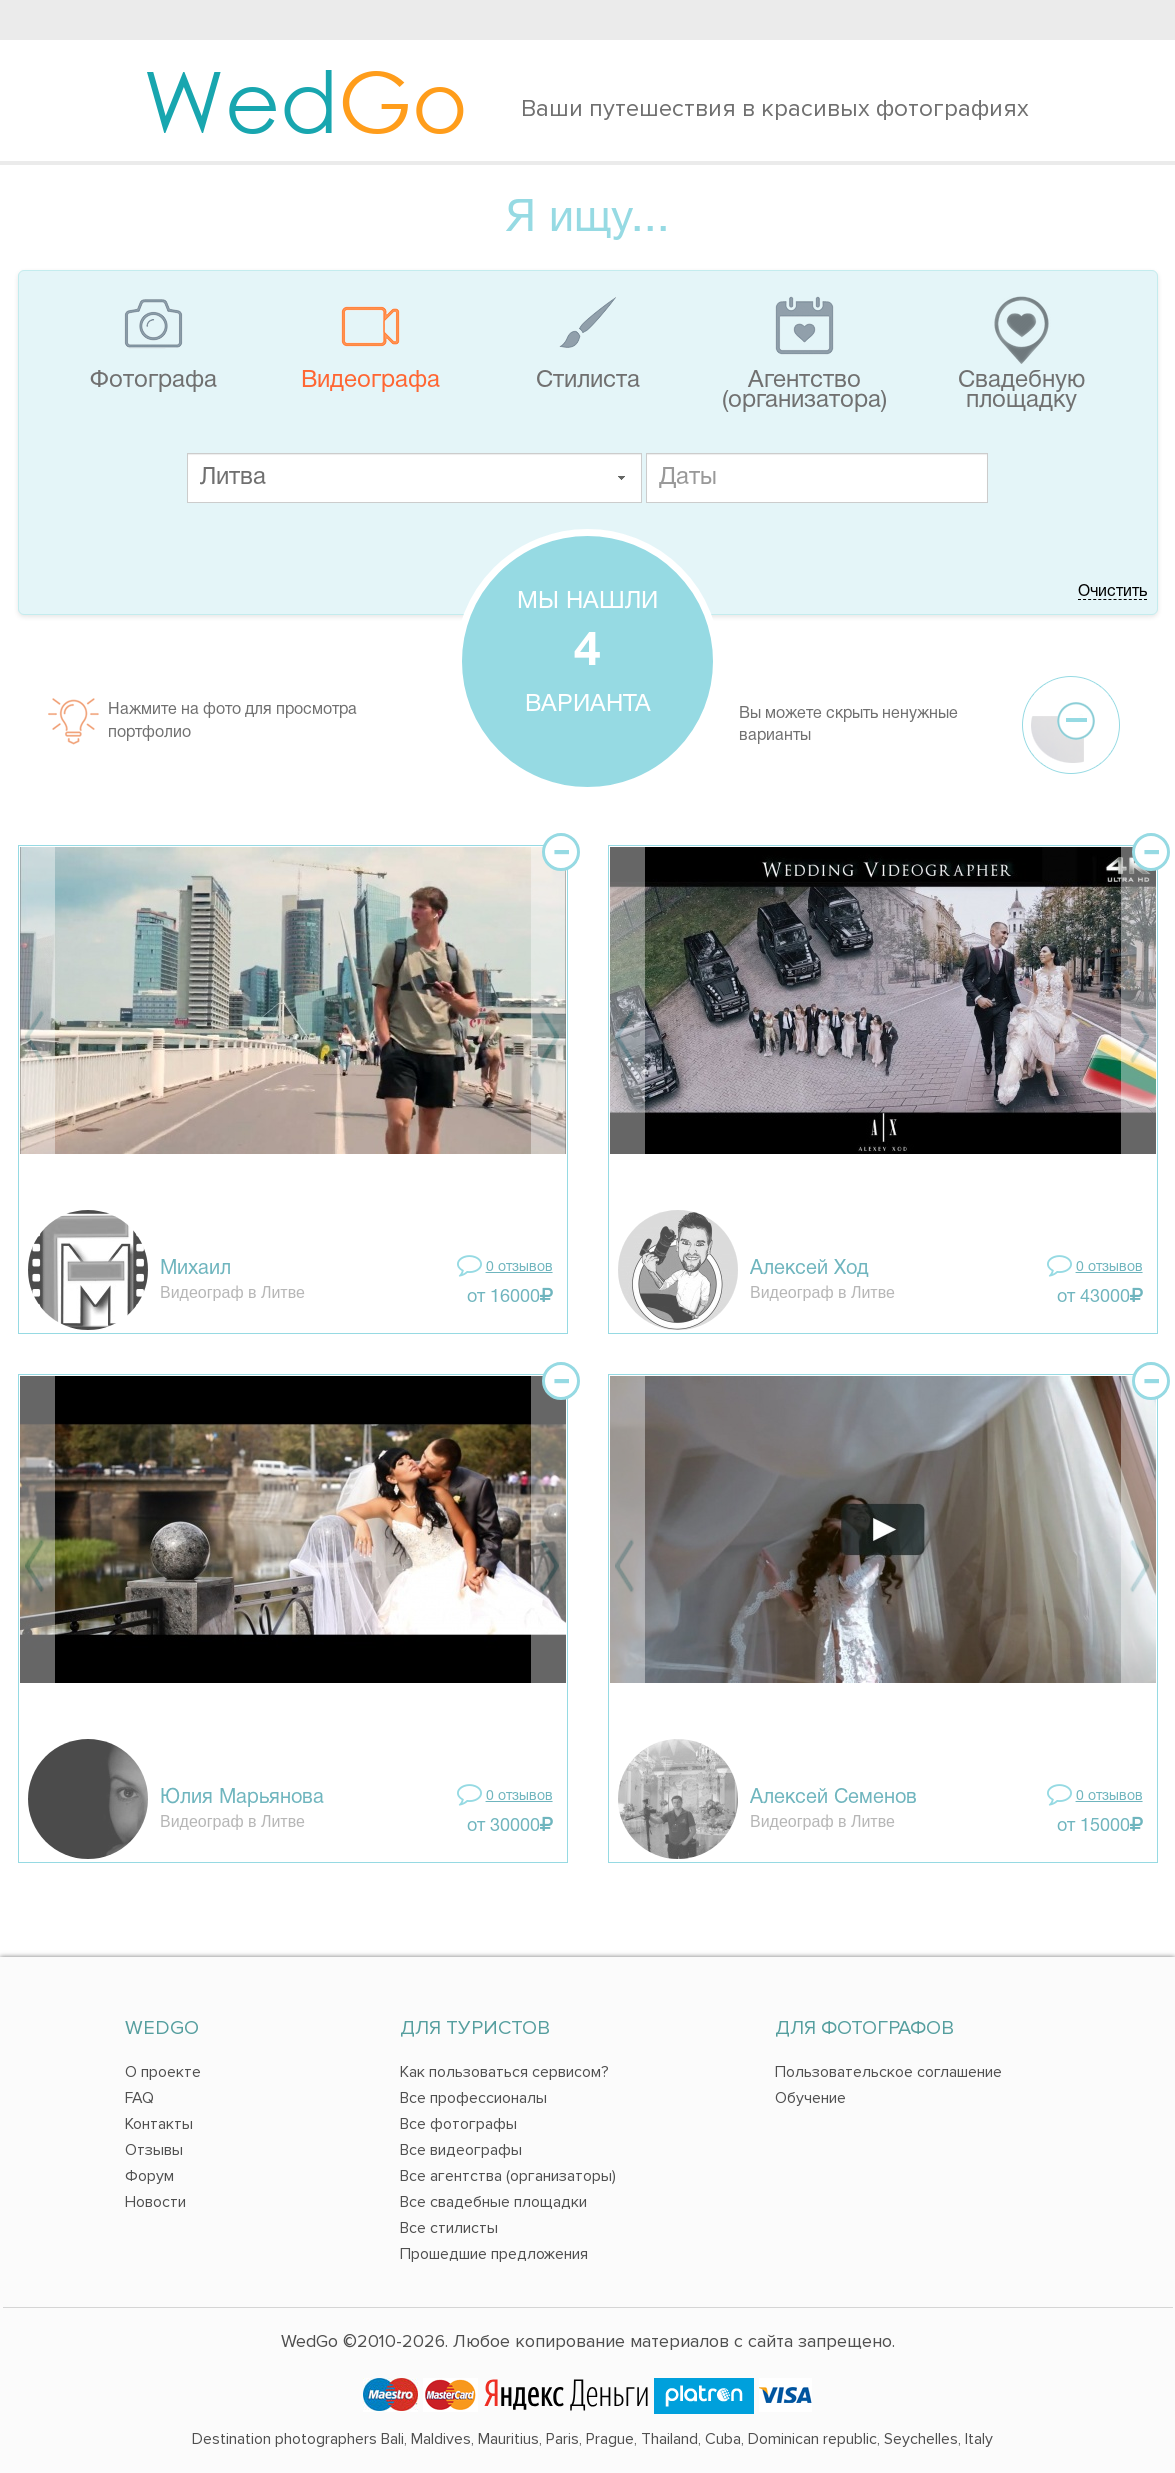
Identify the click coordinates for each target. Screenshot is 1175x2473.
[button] (621, 478)
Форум (149, 2176)
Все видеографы (461, 2150)
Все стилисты (449, 2228)
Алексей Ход (809, 1269)
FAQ (139, 2098)
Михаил (195, 1269)
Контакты (159, 2124)
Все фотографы (458, 2124)
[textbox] (414, 478)
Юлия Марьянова (242, 1798)
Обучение (810, 2098)
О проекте (163, 2072)
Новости (155, 2202)
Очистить (1112, 592)
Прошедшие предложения (494, 2254)
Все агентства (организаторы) (508, 2176)
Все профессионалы (473, 2098)
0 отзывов (519, 1267)
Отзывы (154, 2150)
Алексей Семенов (833, 1798)
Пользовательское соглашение (888, 2072)
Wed (305, 100)
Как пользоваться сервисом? (504, 2072)
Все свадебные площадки (493, 2202)
